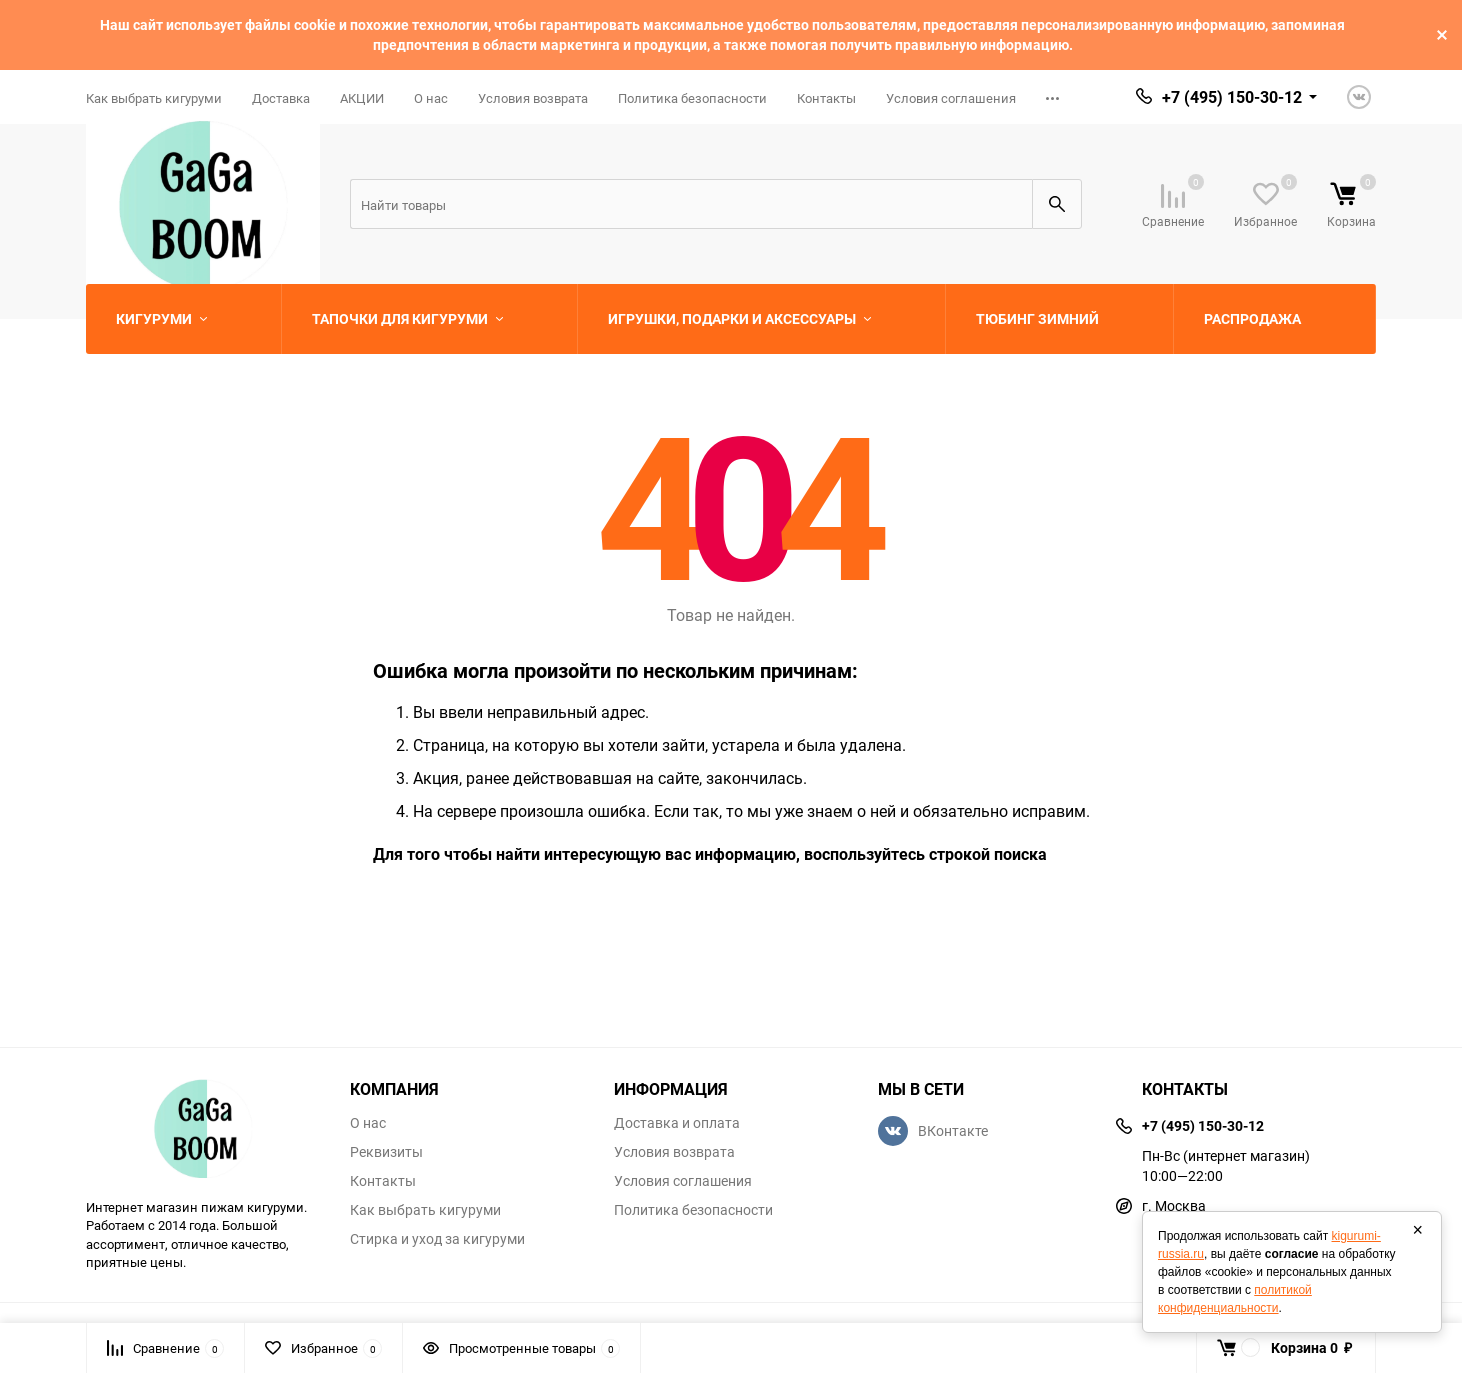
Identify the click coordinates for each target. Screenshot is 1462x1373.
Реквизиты (386, 1152)
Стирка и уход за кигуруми (437, 1239)
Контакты (826, 98)
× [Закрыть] (1417, 1230)
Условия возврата (533, 98)
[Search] (691, 204)
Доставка (281, 98)
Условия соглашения (951, 98)
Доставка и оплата (677, 1123)
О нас (431, 98)
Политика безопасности (692, 98)
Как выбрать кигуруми (154, 98)
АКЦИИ (362, 98)
